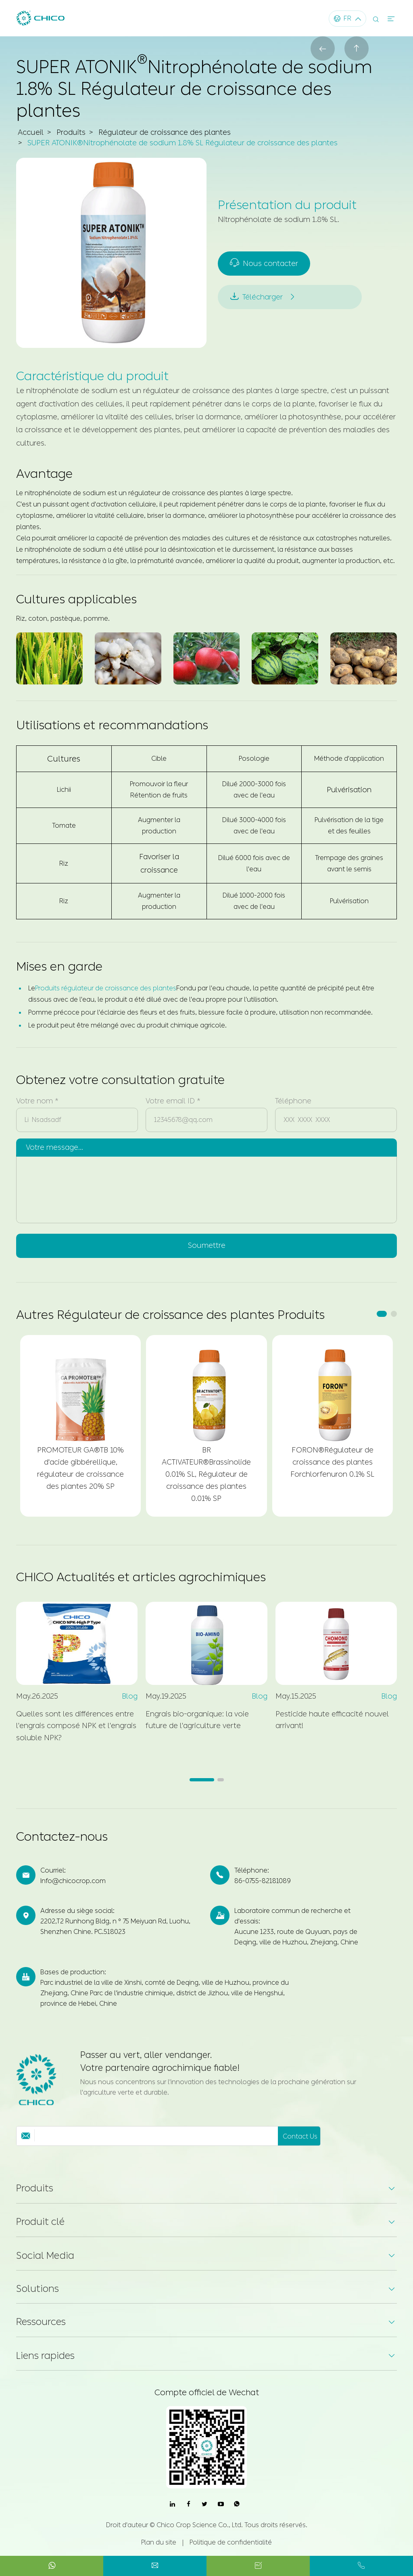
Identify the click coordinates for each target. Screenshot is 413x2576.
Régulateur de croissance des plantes (163, 132)
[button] (382, 1314)
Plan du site (158, 2542)
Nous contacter (264, 263)
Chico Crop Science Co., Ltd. (199, 2525)
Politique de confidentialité (231, 2542)
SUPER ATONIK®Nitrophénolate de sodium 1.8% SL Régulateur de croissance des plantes (181, 142)
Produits (70, 132)
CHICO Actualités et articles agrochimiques (141, 1577)
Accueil (30, 132)
